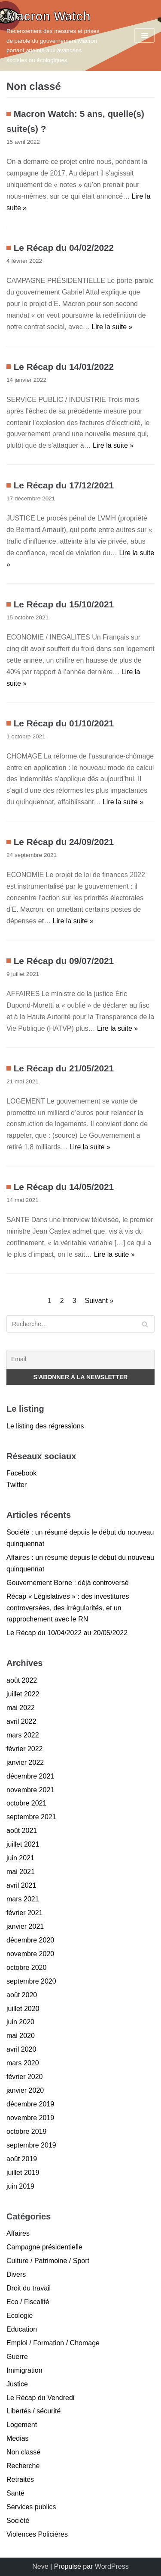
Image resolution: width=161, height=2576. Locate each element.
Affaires (18, 2233)
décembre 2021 (30, 1776)
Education (21, 2329)
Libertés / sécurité (33, 2411)
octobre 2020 (26, 1967)
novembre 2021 (30, 1790)
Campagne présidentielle (44, 2247)
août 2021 (21, 1830)
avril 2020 (21, 2049)
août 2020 (21, 1995)
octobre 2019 (26, 2131)
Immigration (24, 2370)
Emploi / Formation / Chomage (53, 2343)
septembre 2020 (31, 1981)
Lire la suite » (111, 326)
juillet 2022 (22, 1694)
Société (17, 2520)
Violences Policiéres (37, 2534)
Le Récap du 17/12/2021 (64, 485)
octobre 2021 (26, 1803)
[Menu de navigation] (144, 35)
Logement (21, 2424)
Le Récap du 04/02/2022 (64, 248)
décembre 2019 (30, 2104)
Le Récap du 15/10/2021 (64, 604)
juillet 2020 (22, 2008)
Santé (15, 2493)
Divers (16, 2274)
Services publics (31, 2507)
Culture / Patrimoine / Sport (47, 2260)
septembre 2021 (31, 1816)
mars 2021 (22, 1899)
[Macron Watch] (53, 35)
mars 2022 (22, 1735)
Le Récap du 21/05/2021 (64, 1068)
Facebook (21, 1473)
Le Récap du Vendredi (40, 2397)
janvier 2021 (25, 1926)
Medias (17, 2438)
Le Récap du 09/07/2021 (64, 961)
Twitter (16, 1484)
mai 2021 (20, 1871)
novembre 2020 (30, 1953)
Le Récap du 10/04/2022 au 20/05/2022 (67, 1632)
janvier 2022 (25, 1762)
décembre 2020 (30, 1940)
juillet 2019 (22, 2172)
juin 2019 (20, 2186)
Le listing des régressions (45, 1426)
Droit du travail (28, 2288)
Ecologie (19, 2315)
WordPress (112, 2566)
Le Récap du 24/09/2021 (64, 842)
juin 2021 (20, 1858)
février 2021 (24, 1912)
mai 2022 (20, 1707)
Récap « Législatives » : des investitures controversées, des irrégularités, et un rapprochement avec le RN (67, 1608)
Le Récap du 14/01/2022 (64, 367)
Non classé (23, 2452)
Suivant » (99, 1300)
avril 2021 (21, 1885)
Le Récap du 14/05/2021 (64, 1187)
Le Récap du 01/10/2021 (64, 723)
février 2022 (24, 1748)
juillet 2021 (22, 1844)
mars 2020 (22, 2063)
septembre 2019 (31, 2145)
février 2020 (24, 2076)
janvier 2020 (25, 2090)
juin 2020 (20, 2022)
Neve (40, 2566)
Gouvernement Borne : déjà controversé (67, 1582)
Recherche (22, 2465)
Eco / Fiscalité (27, 2301)
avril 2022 (21, 1721)
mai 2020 (20, 2035)
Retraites (20, 2479)
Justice (17, 2384)
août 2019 (21, 2159)
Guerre (17, 2356)
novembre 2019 (30, 2117)
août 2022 (21, 1680)
